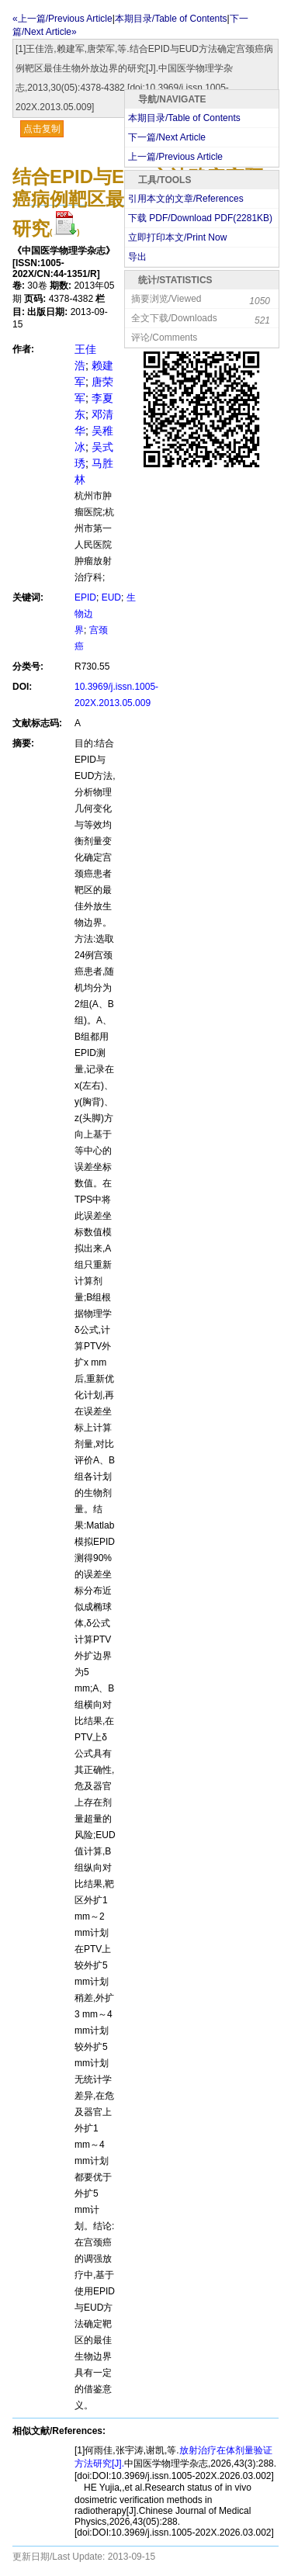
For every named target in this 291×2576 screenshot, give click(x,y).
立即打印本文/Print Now (177, 237)
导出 (137, 256)
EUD (111, 597)
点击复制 (42, 128)
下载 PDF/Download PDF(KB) (200, 218)
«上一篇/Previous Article (62, 18)
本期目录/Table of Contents (184, 118)
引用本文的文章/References (186, 198)
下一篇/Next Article (167, 137)
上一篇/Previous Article (175, 156)
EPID (85, 597)
